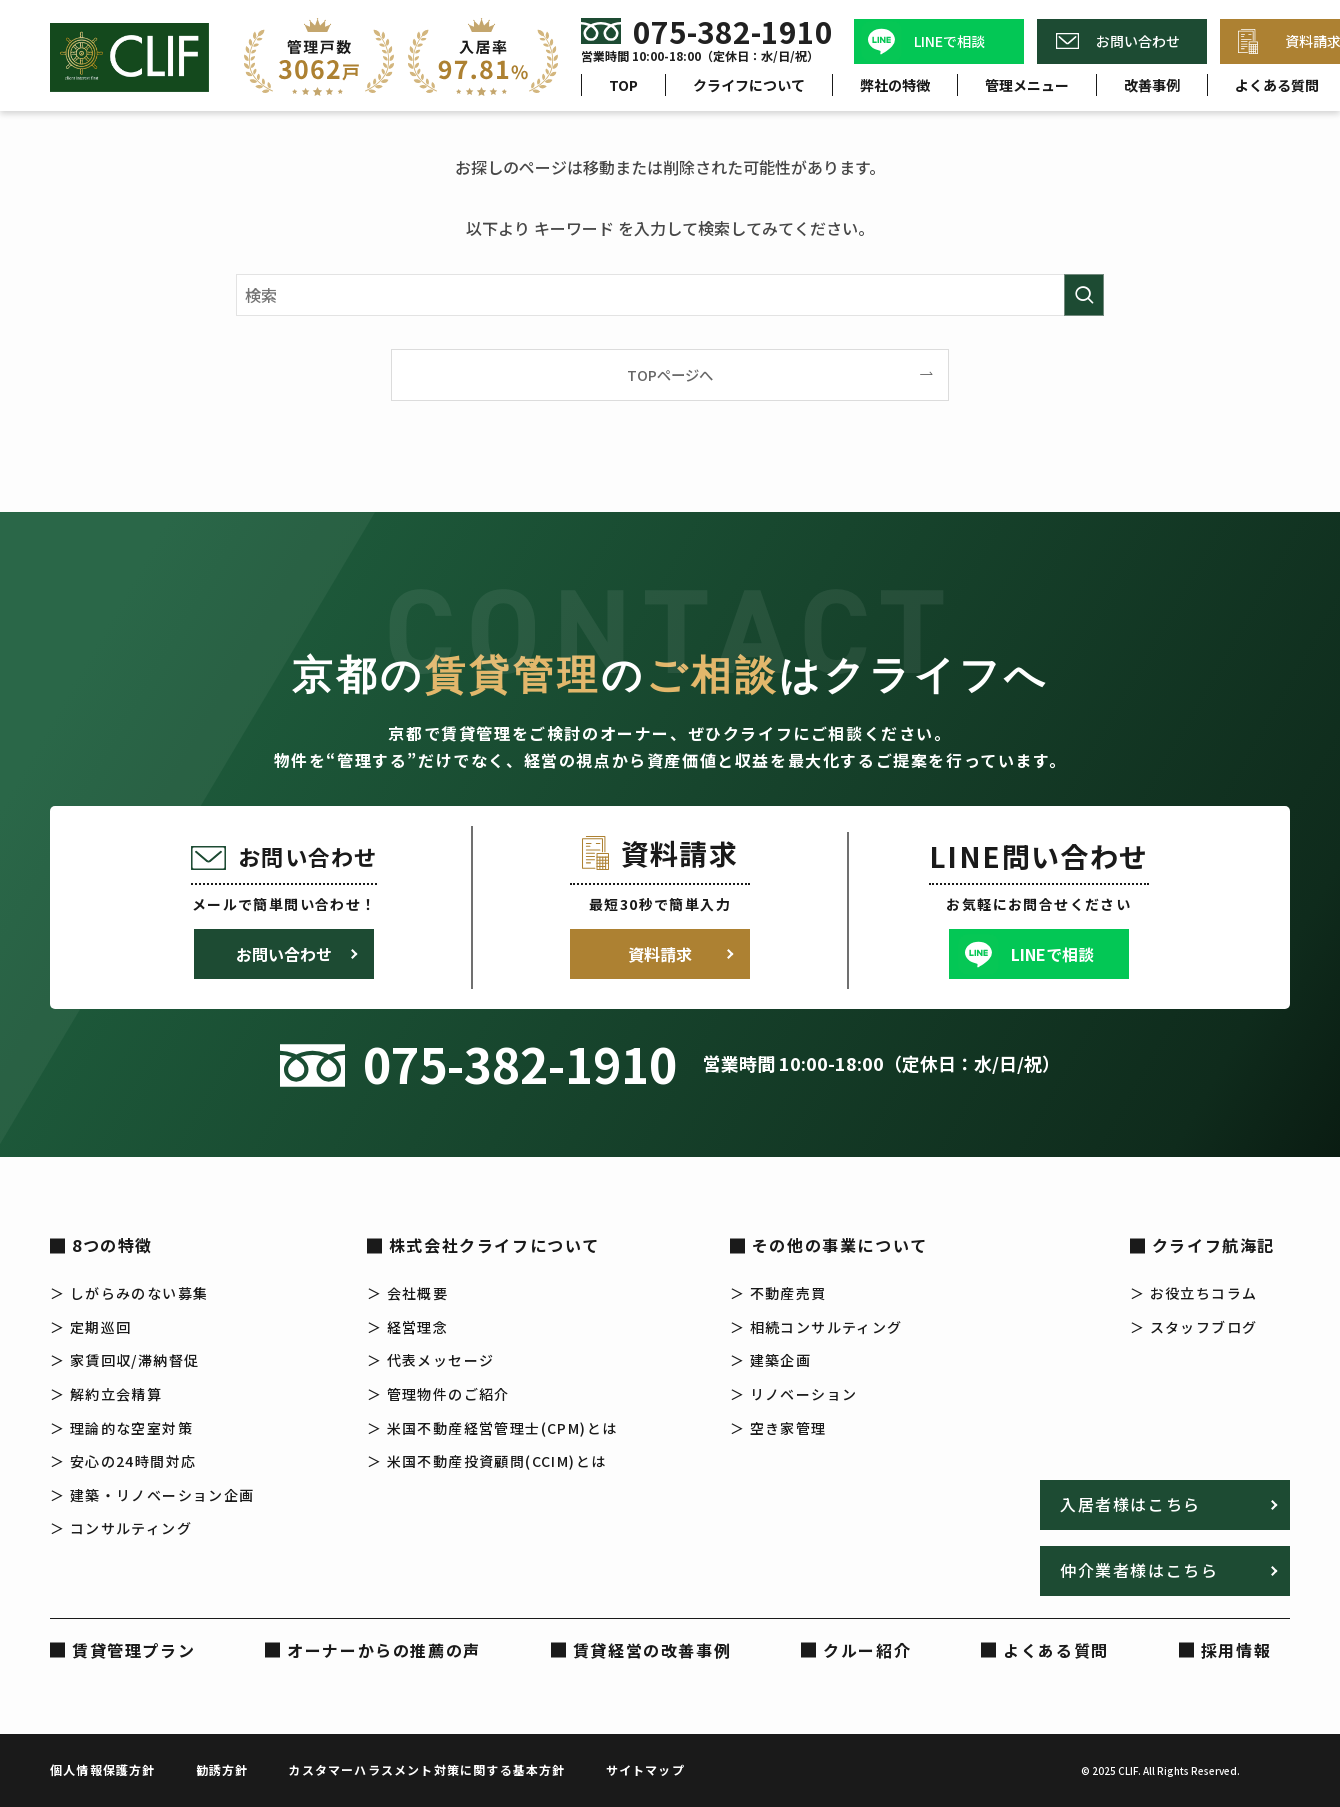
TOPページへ (670, 374)
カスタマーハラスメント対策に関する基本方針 (426, 1769)
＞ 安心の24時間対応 (123, 1461)
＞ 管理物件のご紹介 (438, 1394)
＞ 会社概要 (407, 1293)
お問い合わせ (1138, 41)
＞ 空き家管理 (778, 1428)
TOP (623, 85)
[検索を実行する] (1084, 295)
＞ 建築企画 (770, 1360)
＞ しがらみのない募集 (129, 1293)
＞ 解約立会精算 (106, 1394)
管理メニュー (1027, 85)
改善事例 (1152, 85)
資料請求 (660, 954)
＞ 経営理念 (407, 1327)
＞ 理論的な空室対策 (121, 1428)
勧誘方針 (222, 1769)
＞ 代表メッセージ (431, 1360)
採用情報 (1236, 1650)
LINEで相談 (949, 41)
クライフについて (749, 85)
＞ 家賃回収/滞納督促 (124, 1360)
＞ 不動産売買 (778, 1293)
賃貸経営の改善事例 (652, 1650)
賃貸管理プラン (133, 1650)
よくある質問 (1056, 1650)
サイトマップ (645, 1769)
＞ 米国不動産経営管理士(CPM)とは (492, 1428)
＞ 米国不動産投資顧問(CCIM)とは (487, 1461)
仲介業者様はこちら (1139, 1570)
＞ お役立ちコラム (1194, 1293)
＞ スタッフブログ (1194, 1327)
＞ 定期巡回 (90, 1327)
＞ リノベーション (794, 1394)
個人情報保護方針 (103, 1769)
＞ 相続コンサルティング (816, 1327)
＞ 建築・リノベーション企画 (152, 1495)
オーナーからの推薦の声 (384, 1650)
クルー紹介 (867, 1650)
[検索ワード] (670, 295)
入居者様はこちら (1130, 1504)
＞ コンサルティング (121, 1528)
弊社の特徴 (895, 85)
